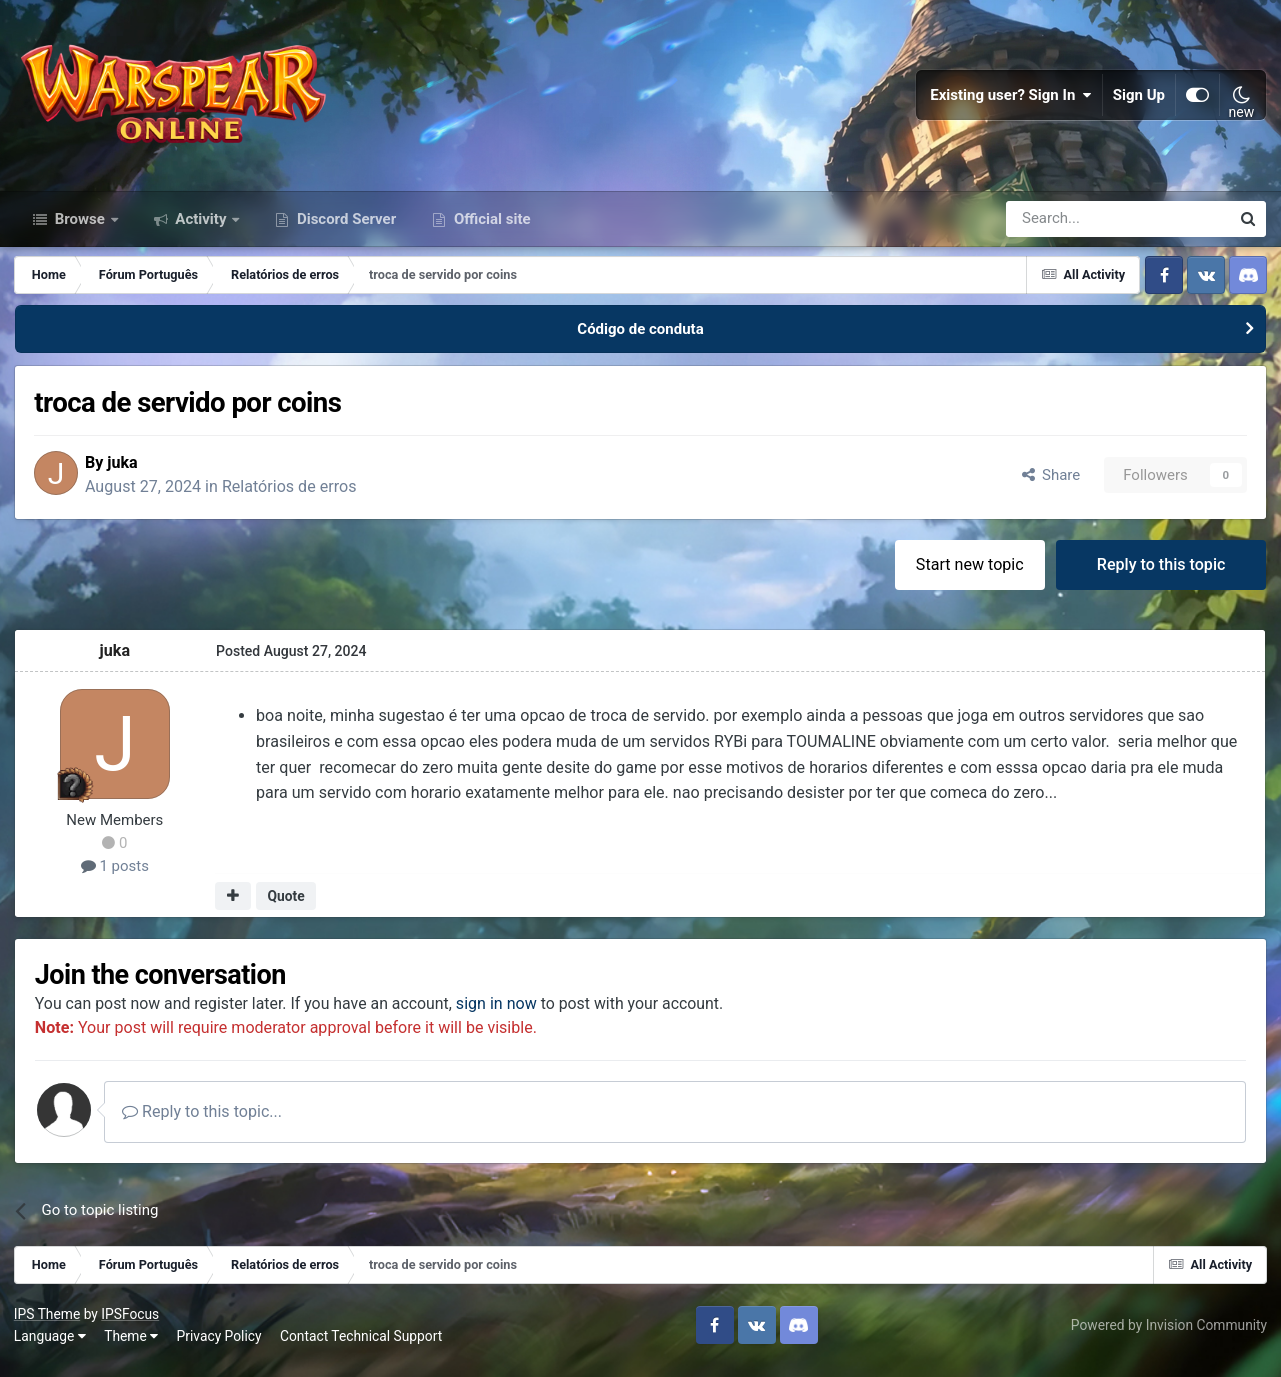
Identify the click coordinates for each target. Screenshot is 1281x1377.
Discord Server (344, 228)
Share (1049, 484)
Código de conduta (640, 338)
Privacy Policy (220, 1347)
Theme (132, 1347)
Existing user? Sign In (1011, 100)
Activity (201, 228)
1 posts (116, 876)
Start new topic (969, 573)
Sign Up (1139, 100)
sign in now (503, 1013)
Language (51, 1347)
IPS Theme (48, 1325)
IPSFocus (131, 1325)
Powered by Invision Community (1168, 1336)
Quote (286, 906)
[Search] (1064, 228)
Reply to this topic (1160, 573)
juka (128, 471)
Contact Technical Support (362, 1347)
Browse (80, 228)
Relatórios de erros (295, 495)
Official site (490, 228)
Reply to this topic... (209, 1122)
